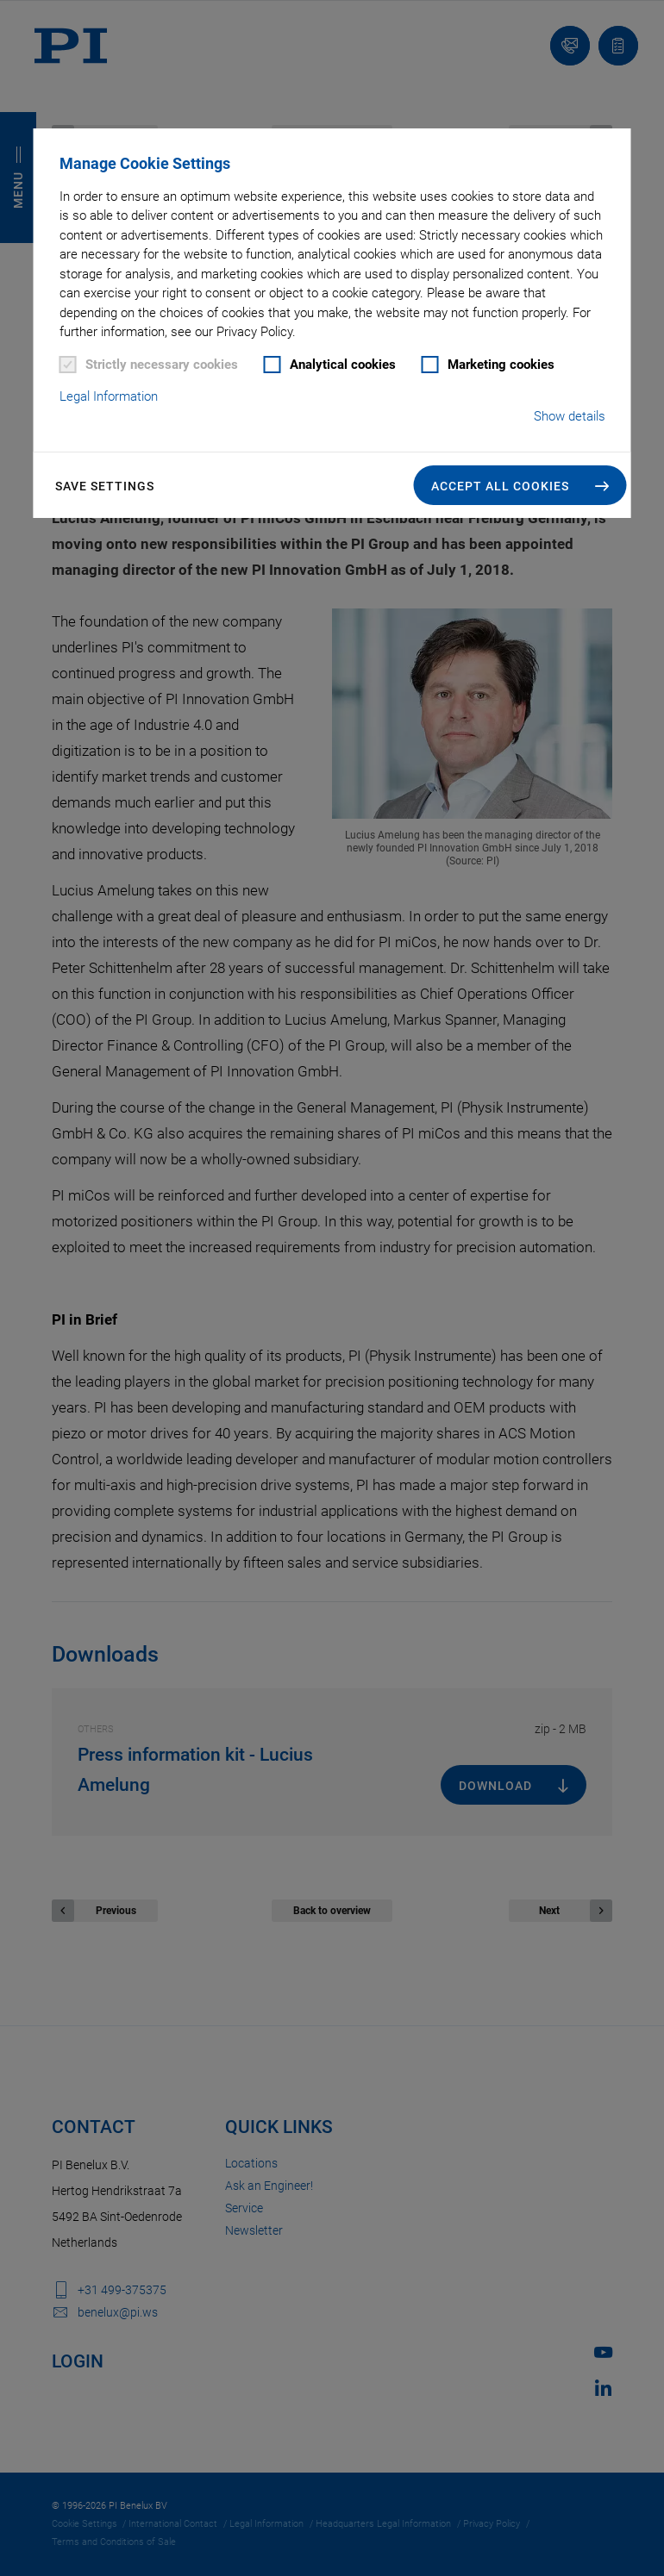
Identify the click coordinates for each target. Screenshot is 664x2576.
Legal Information (109, 396)
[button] (520, 485)
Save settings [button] (104, 486)
